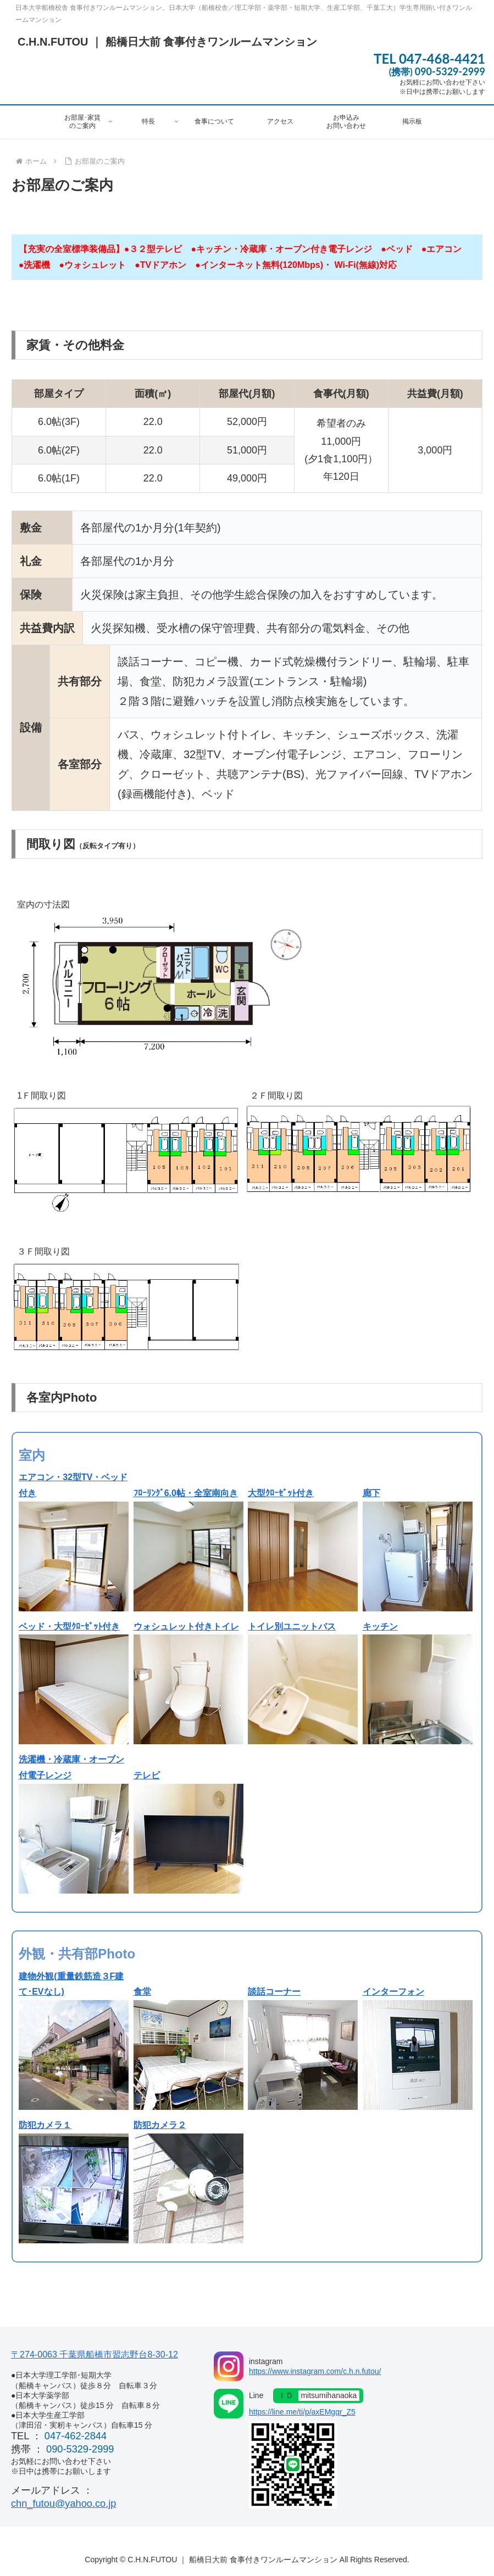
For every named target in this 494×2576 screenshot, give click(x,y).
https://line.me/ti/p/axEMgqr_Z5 (302, 2411)
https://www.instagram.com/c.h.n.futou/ (315, 2371)
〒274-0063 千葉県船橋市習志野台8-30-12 (94, 2354)
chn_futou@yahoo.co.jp (63, 2503)
